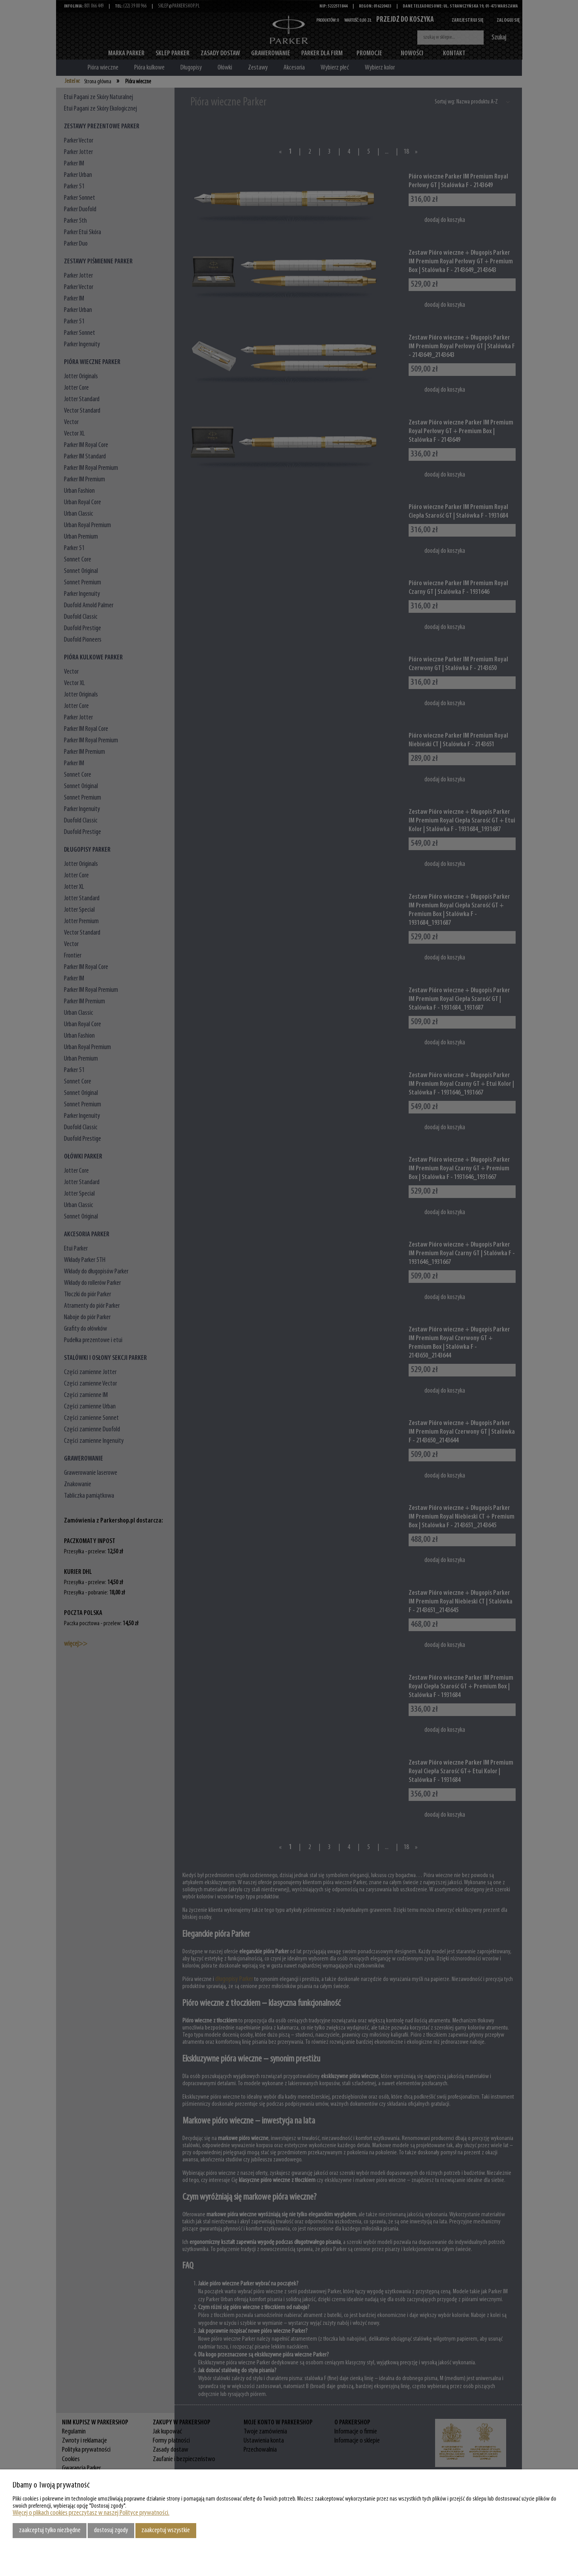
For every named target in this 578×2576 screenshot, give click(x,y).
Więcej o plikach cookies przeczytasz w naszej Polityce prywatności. (91, 2513)
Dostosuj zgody (111, 2530)
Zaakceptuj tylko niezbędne (50, 2530)
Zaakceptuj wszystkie (165, 2530)
